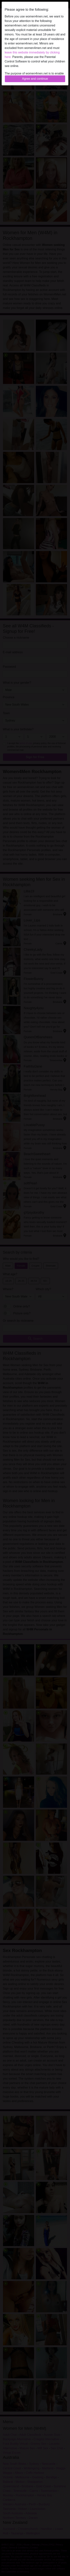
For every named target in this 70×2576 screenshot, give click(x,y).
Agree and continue (35, 78)
